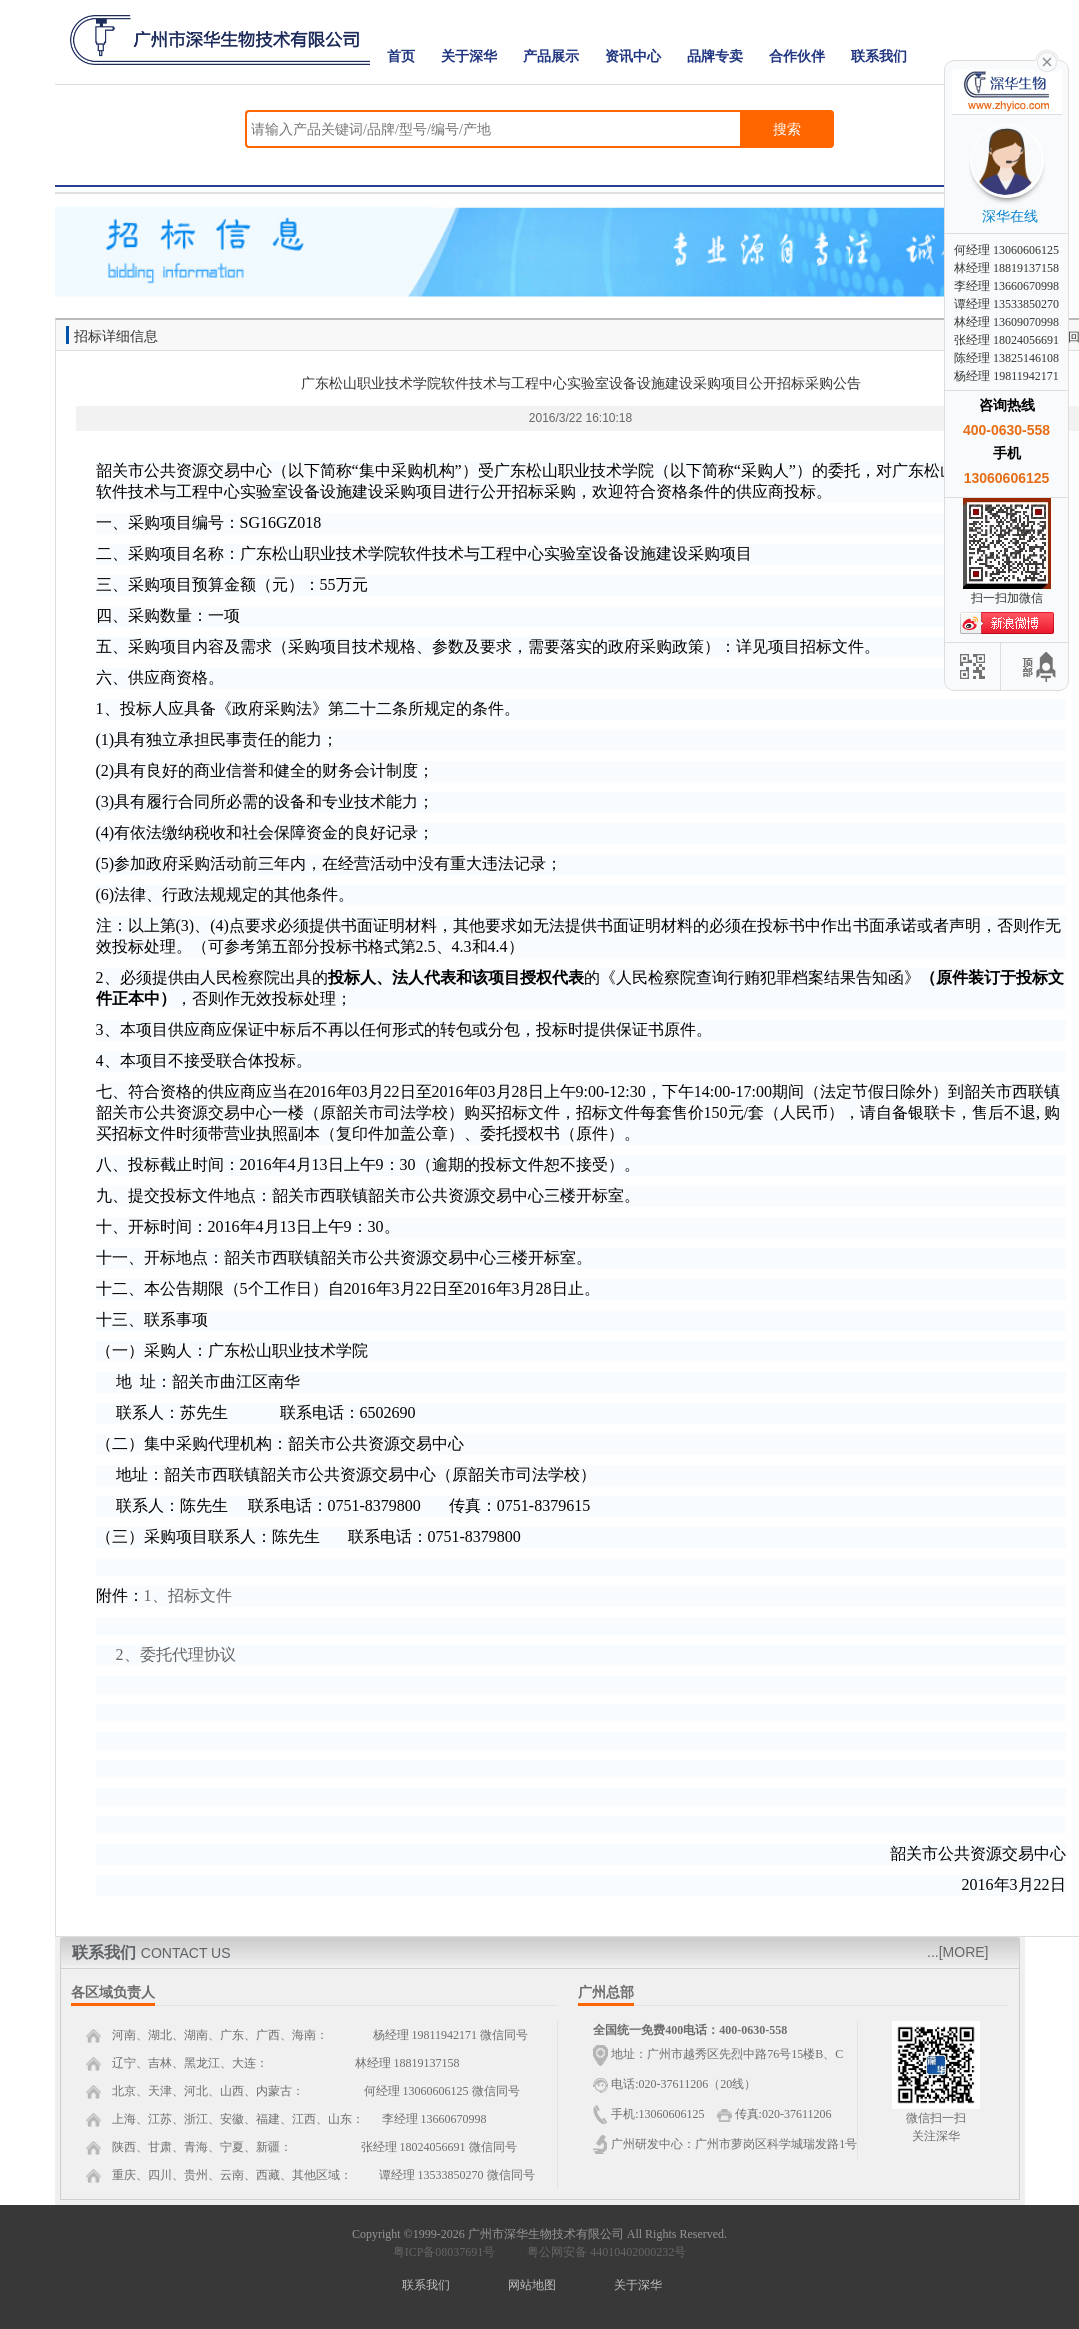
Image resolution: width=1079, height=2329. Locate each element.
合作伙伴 (797, 56)
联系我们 (879, 56)
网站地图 (532, 2285)
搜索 (787, 129)
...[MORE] (957, 1952)
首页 (401, 56)
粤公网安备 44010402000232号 (602, 2252)
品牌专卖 (715, 56)
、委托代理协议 (180, 1654)
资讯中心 (633, 56)
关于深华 (469, 56)
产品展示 (551, 56)
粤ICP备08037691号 (444, 2252)
